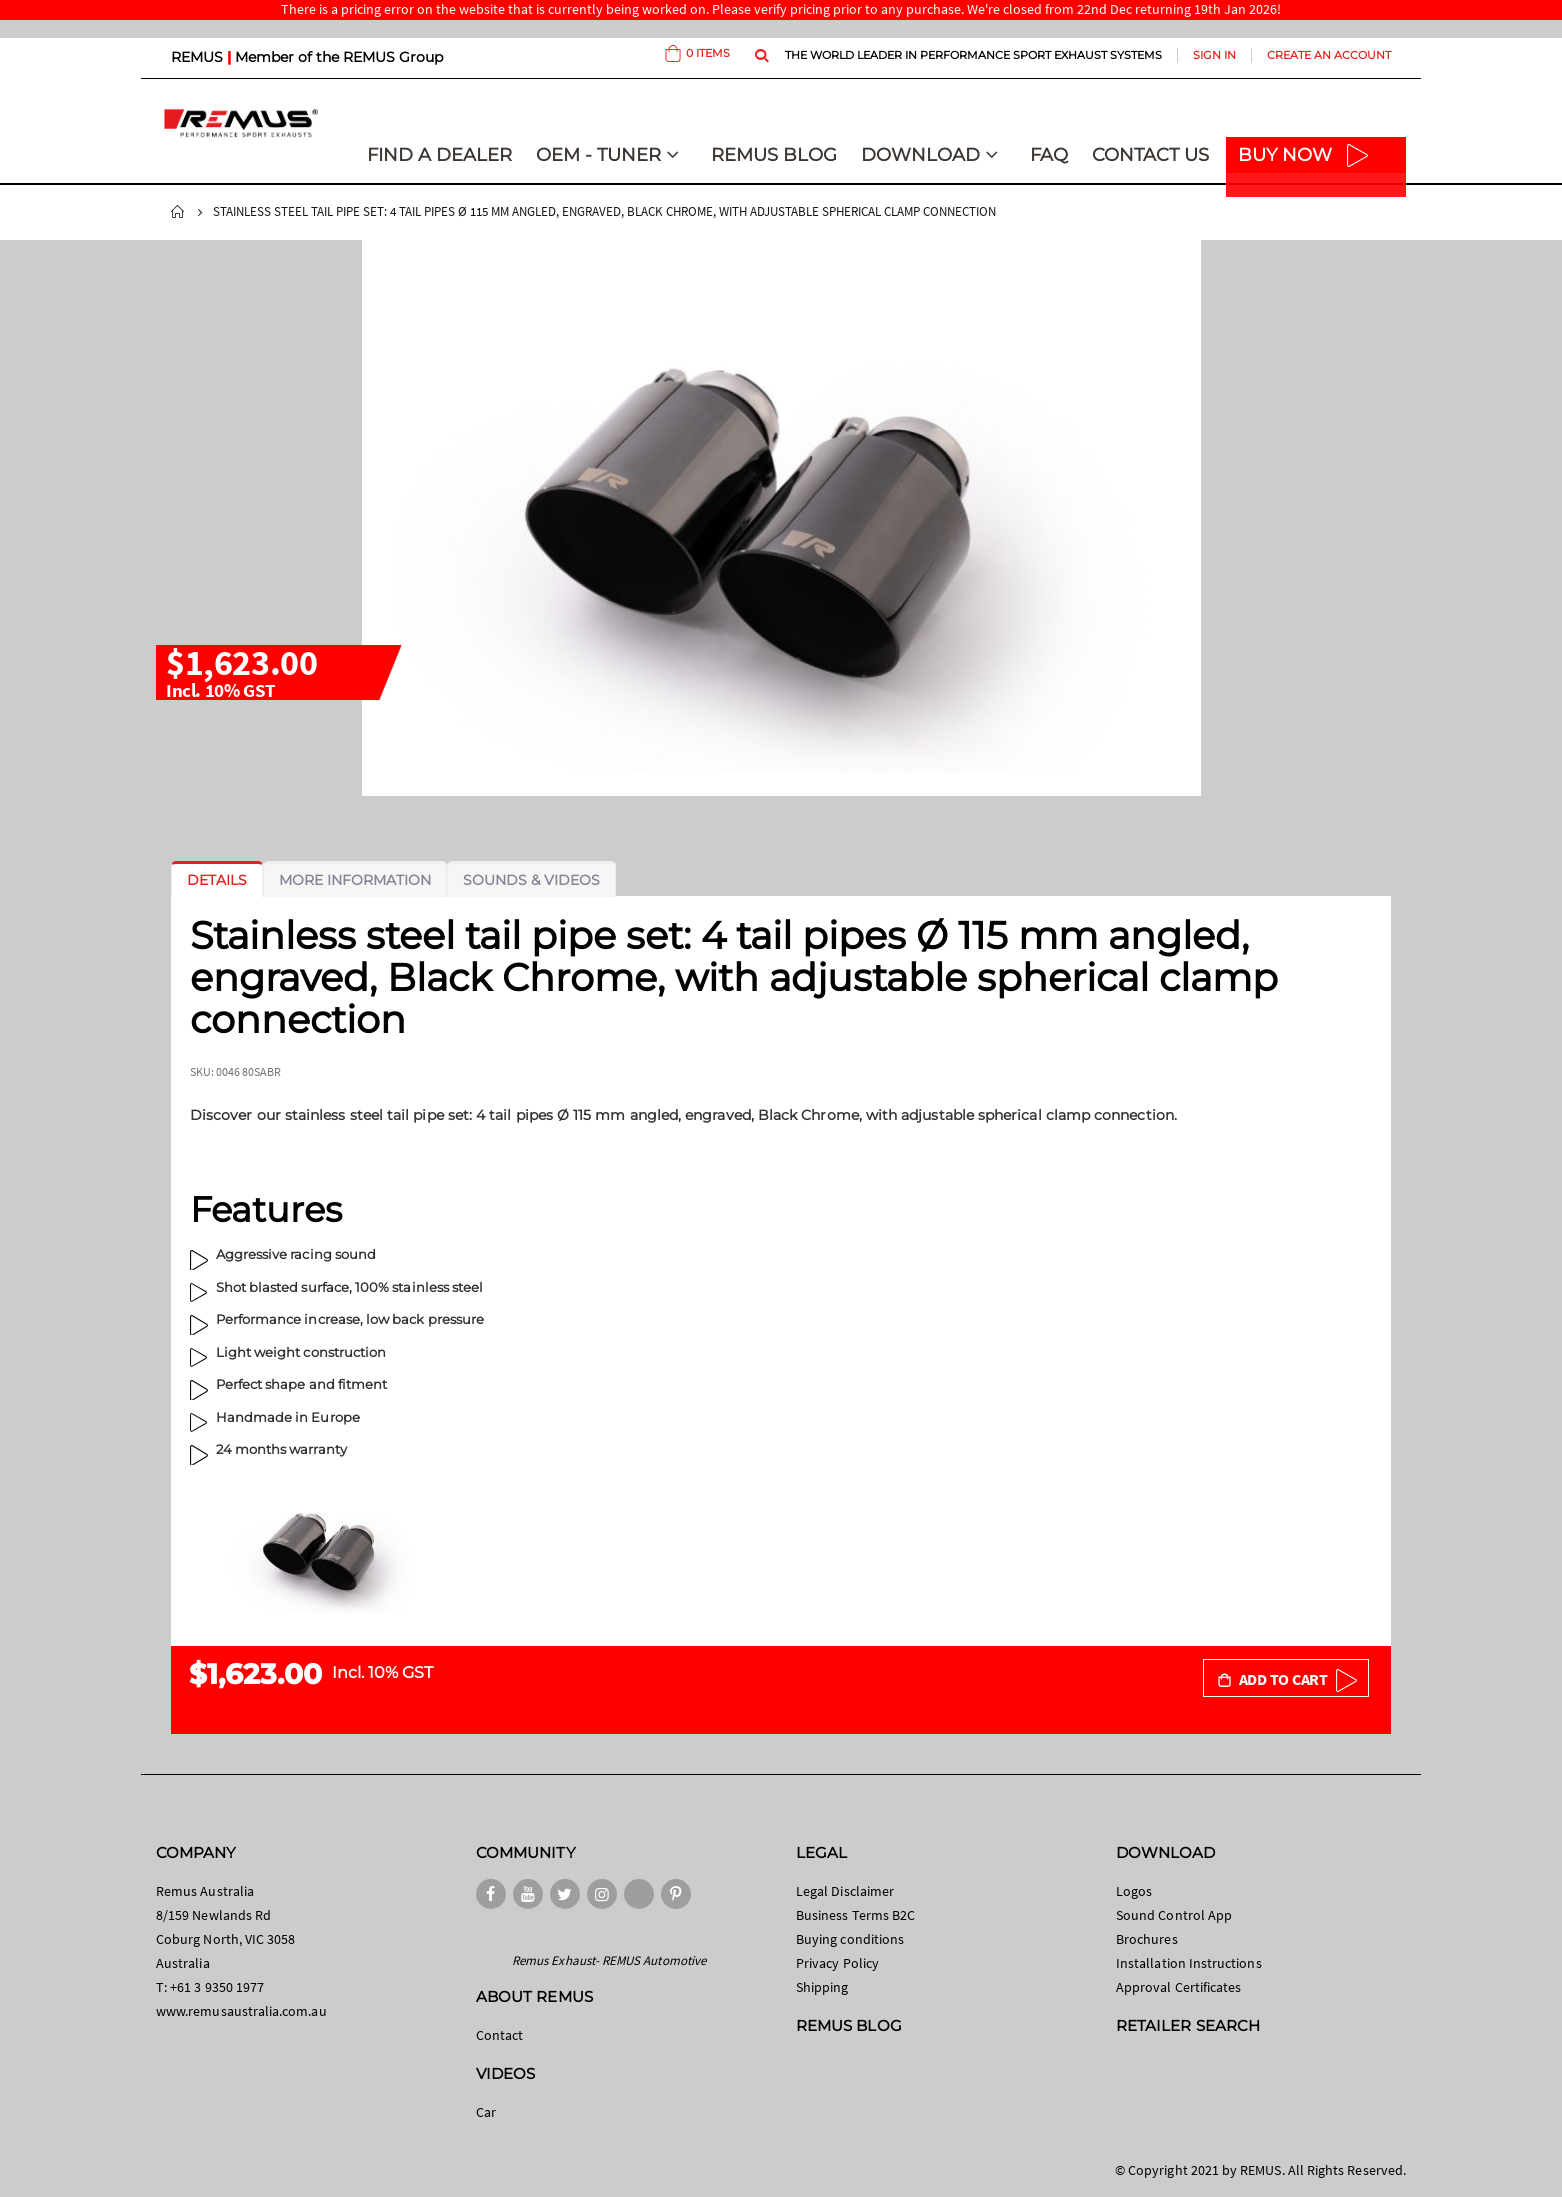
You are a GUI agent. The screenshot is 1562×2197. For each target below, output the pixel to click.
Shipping (822, 1987)
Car (486, 2112)
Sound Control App (1174, 1915)
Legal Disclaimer (845, 1891)
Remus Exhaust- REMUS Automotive (609, 1960)
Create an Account (1329, 55)
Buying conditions (850, 1939)
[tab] (217, 880)
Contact (499, 2035)
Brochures (1147, 1939)
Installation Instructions (1189, 1963)
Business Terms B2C (855, 1915)
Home (178, 212)
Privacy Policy (837, 1963)
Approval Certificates (1178, 1987)
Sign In (1214, 55)
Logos (1134, 1891)
